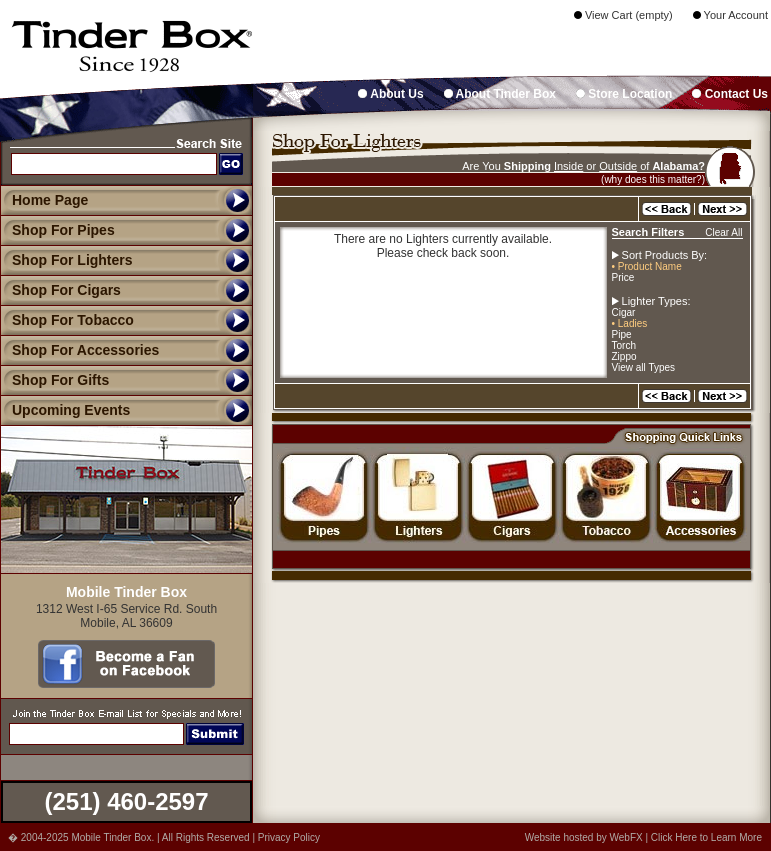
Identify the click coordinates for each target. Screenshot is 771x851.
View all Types (644, 367)
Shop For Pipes (57, 230)
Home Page (50, 200)
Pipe (622, 334)
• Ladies (630, 323)
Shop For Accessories (79, 350)
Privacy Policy (289, 837)
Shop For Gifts (54, 380)
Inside (568, 166)
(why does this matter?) (653, 179)
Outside (618, 166)
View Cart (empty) (623, 15)
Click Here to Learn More (706, 837)
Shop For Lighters (66, 260)
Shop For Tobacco (67, 320)
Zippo (624, 356)
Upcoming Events (65, 410)
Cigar (624, 312)
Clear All (723, 232)
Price (623, 277)
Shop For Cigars (60, 290)
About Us (390, 94)
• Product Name (647, 266)
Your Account (730, 15)
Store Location (624, 94)
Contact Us (730, 94)
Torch (624, 345)
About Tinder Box (500, 94)
